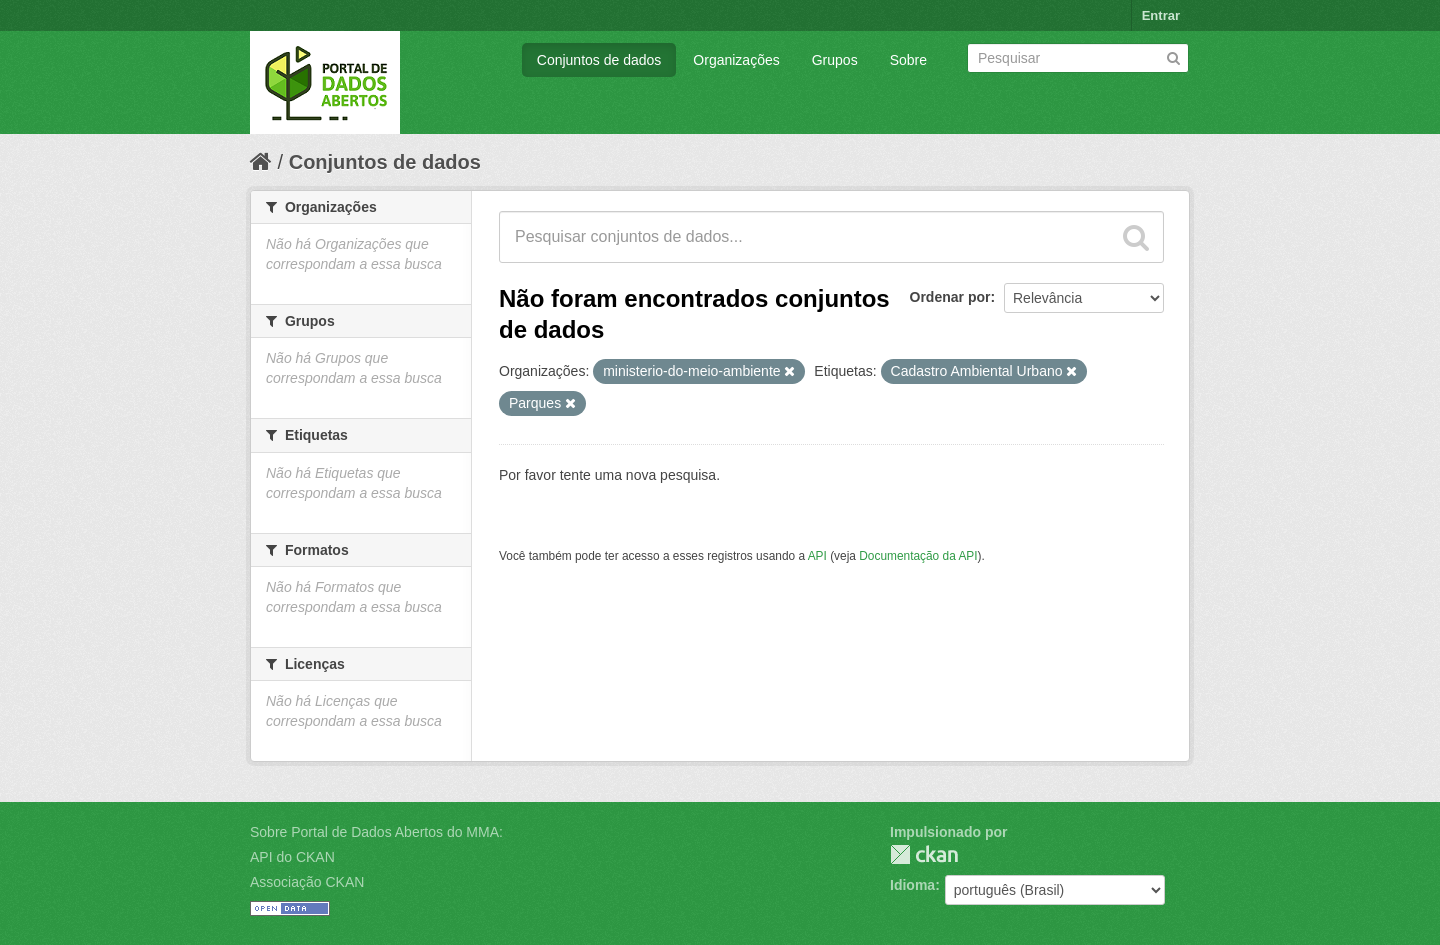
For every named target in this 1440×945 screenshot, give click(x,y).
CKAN (924, 854)
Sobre (908, 60)
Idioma (912, 885)
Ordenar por (950, 297)
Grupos (835, 60)
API (817, 556)
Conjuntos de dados (599, 60)
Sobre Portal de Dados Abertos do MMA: (376, 832)
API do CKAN (292, 857)
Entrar (1161, 15)
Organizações (736, 60)
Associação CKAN (307, 882)
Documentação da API (918, 556)
